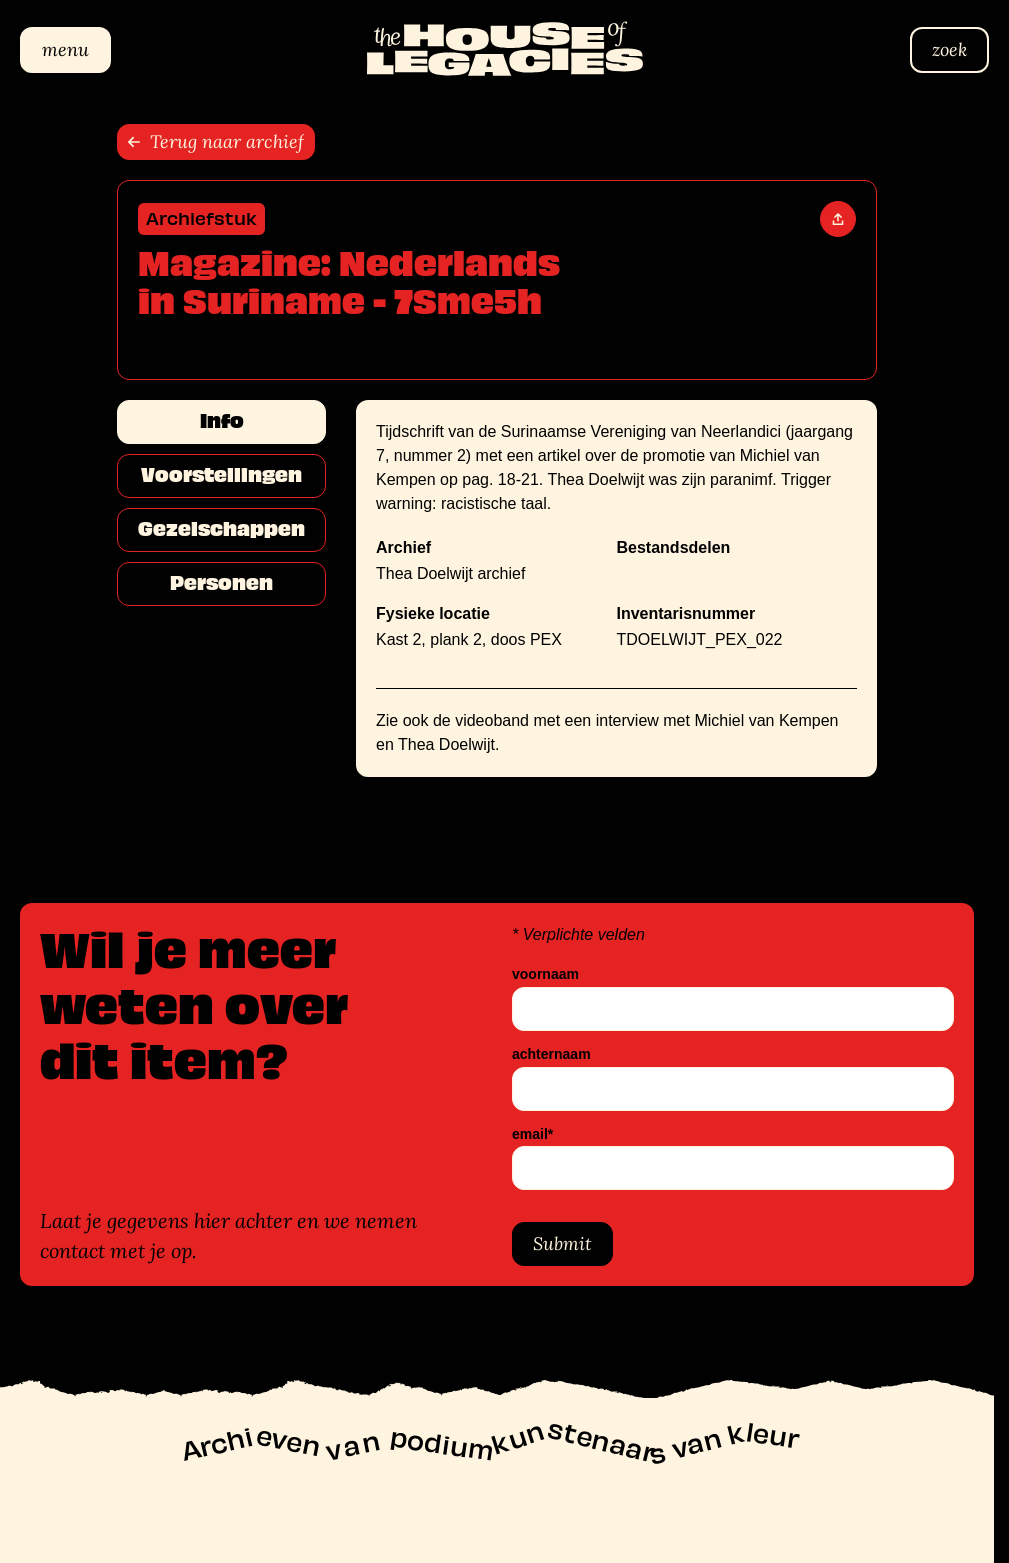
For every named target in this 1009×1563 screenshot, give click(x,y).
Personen (221, 583)
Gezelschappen (221, 529)
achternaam (551, 1054)
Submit (562, 1243)
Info (222, 421)
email (532, 1134)
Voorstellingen (221, 475)
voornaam (545, 974)
